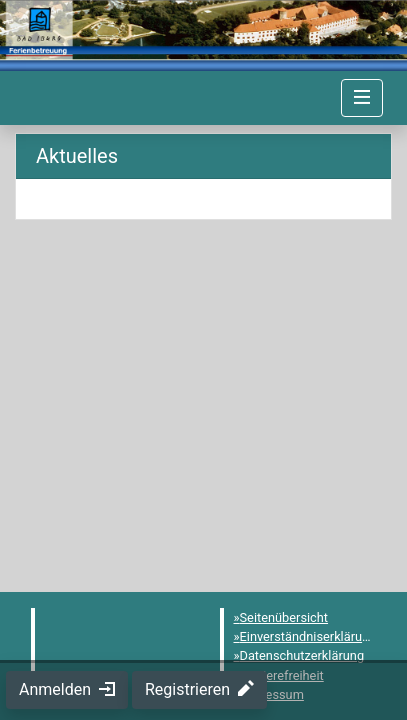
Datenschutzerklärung (302, 655)
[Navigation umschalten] (362, 98)
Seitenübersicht (284, 617)
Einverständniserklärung (308, 636)
